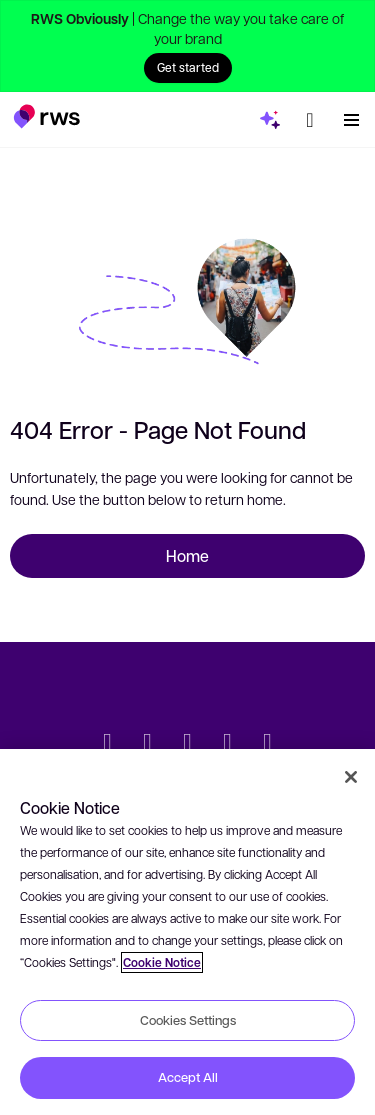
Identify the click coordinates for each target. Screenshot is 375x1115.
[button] (46, 116)
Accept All (188, 1077)
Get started (188, 67)
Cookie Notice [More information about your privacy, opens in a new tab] (162, 962)
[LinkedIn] (148, 744)
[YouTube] (228, 744)
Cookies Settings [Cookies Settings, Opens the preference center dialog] (188, 1020)
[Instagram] (268, 744)
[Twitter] (108, 744)
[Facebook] (188, 744)
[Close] (351, 777)
